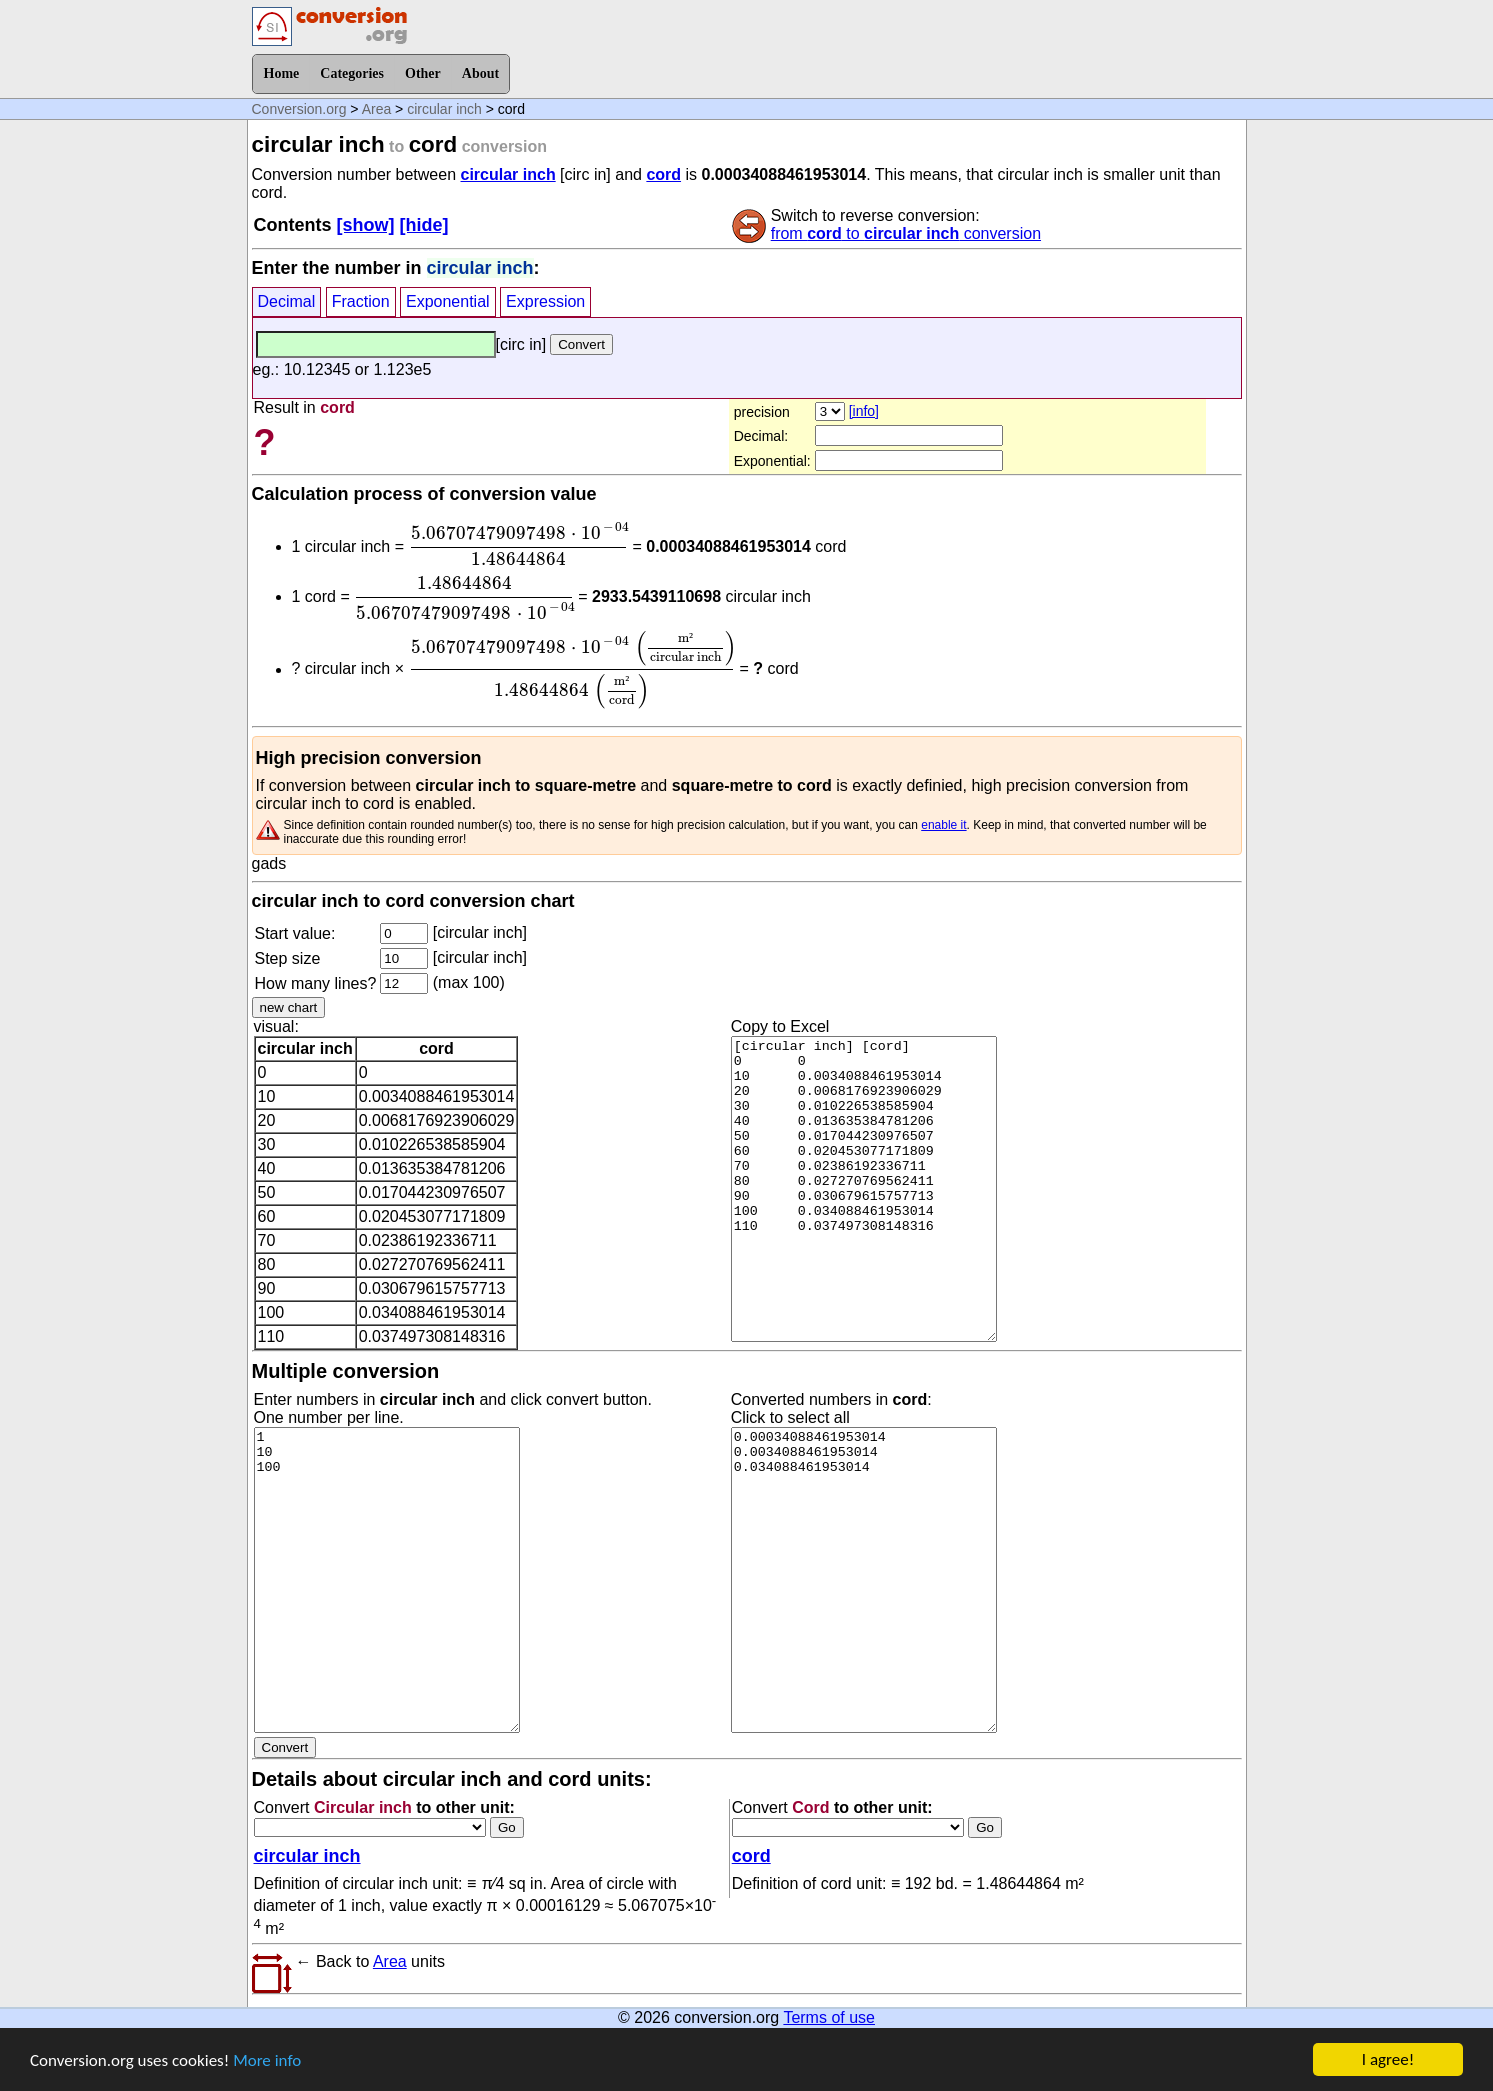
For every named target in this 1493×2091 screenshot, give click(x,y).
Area (377, 109)
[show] (366, 225)
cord (663, 174)
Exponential (448, 301)
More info (267, 2062)
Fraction (361, 301)
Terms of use (829, 2017)
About (480, 73)
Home (282, 73)
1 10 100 (387, 1580)
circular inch (444, 109)
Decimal (287, 301)
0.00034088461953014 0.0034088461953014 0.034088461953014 (864, 1580)
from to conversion (906, 233)
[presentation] (518, 544)
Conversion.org (299, 109)
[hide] (424, 225)
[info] (864, 411)
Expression (545, 301)
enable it (943, 825)
